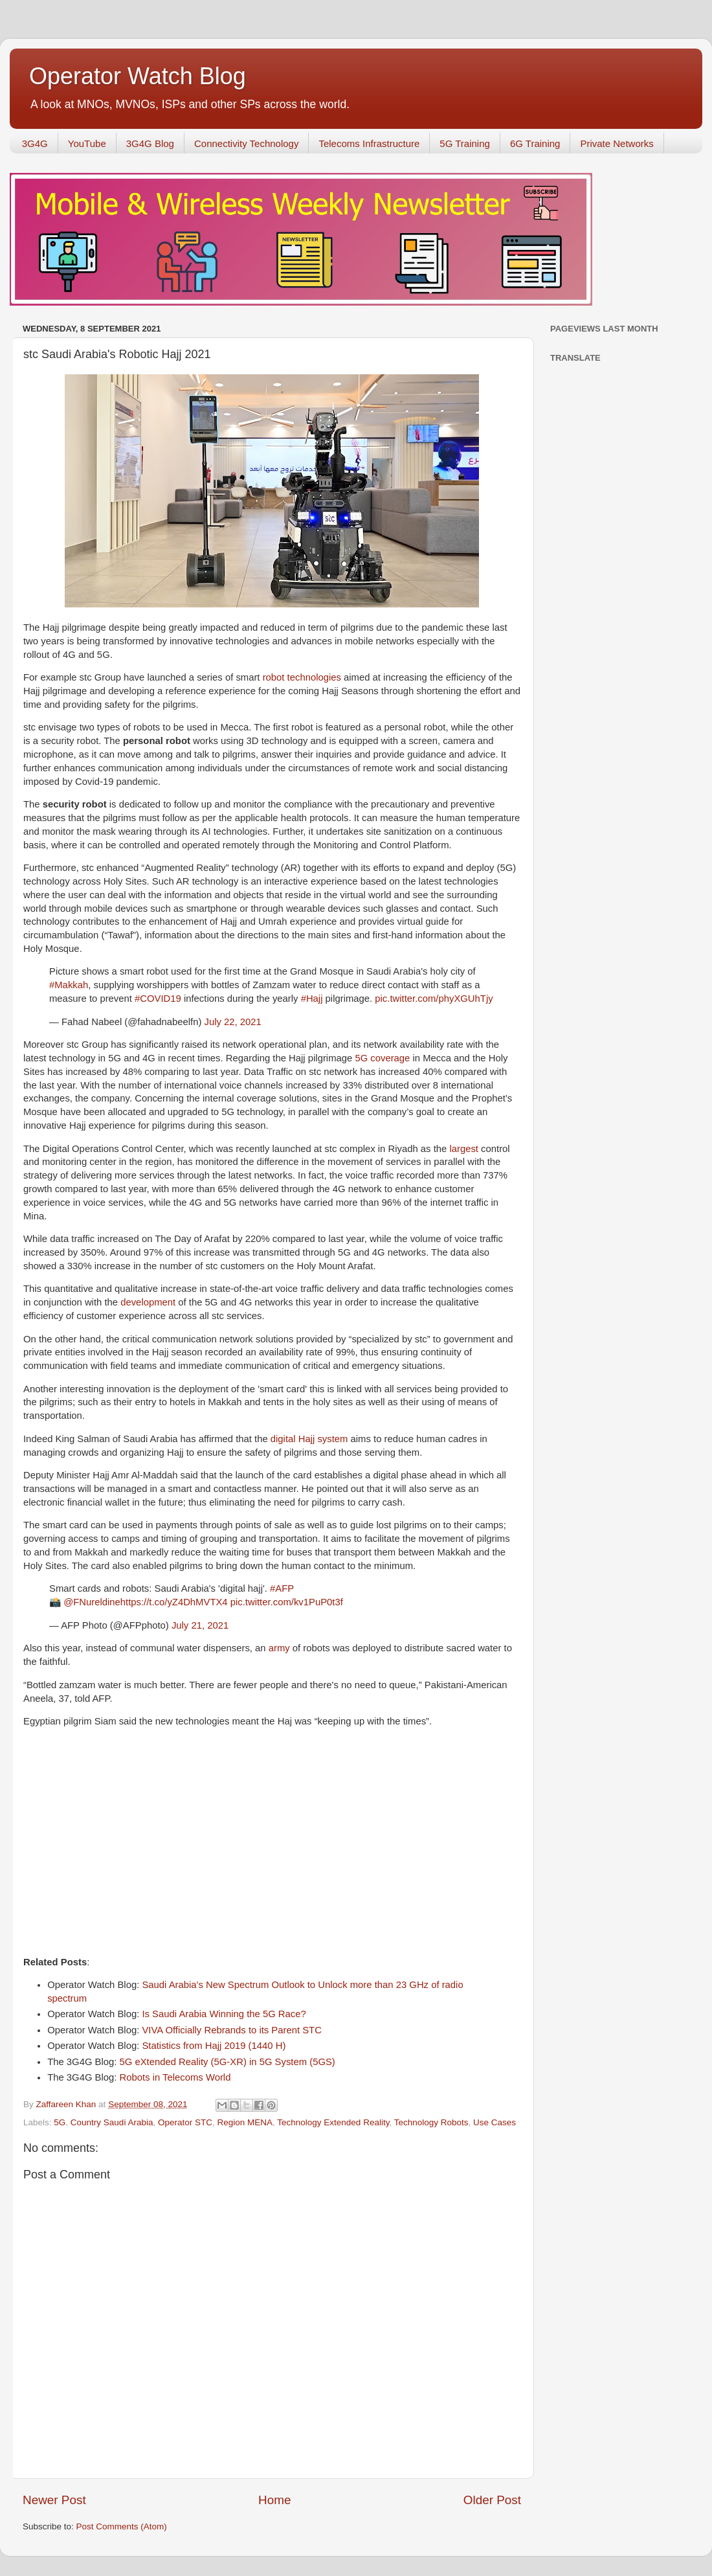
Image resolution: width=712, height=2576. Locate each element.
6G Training (535, 143)
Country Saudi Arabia (112, 2122)
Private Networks (616, 143)
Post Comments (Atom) (121, 2526)
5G (59, 2122)
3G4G (35, 143)
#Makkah (68, 985)
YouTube (87, 143)
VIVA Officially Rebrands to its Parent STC (231, 2030)
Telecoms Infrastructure (368, 143)
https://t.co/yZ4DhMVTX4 (174, 1602)
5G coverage (382, 1058)
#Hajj (312, 998)
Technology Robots (431, 2122)
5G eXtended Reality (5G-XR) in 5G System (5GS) (227, 2062)
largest (465, 1149)
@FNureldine (91, 1602)
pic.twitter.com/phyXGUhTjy (434, 998)
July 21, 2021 (200, 1625)
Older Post (492, 2500)
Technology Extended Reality (333, 2122)
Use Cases (494, 2122)
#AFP (282, 1588)
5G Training (464, 143)
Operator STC (185, 2122)
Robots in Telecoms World (175, 2077)
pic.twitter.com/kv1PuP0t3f (286, 1602)
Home (274, 2500)
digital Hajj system (309, 1439)
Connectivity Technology (246, 143)
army (281, 1648)
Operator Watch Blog (137, 76)
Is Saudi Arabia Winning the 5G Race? (224, 2014)
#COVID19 (158, 998)
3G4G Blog (150, 143)
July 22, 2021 (233, 1022)
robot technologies (302, 677)
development (149, 1302)
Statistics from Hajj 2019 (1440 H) (213, 2045)
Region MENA (245, 2122)
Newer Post (54, 2500)
